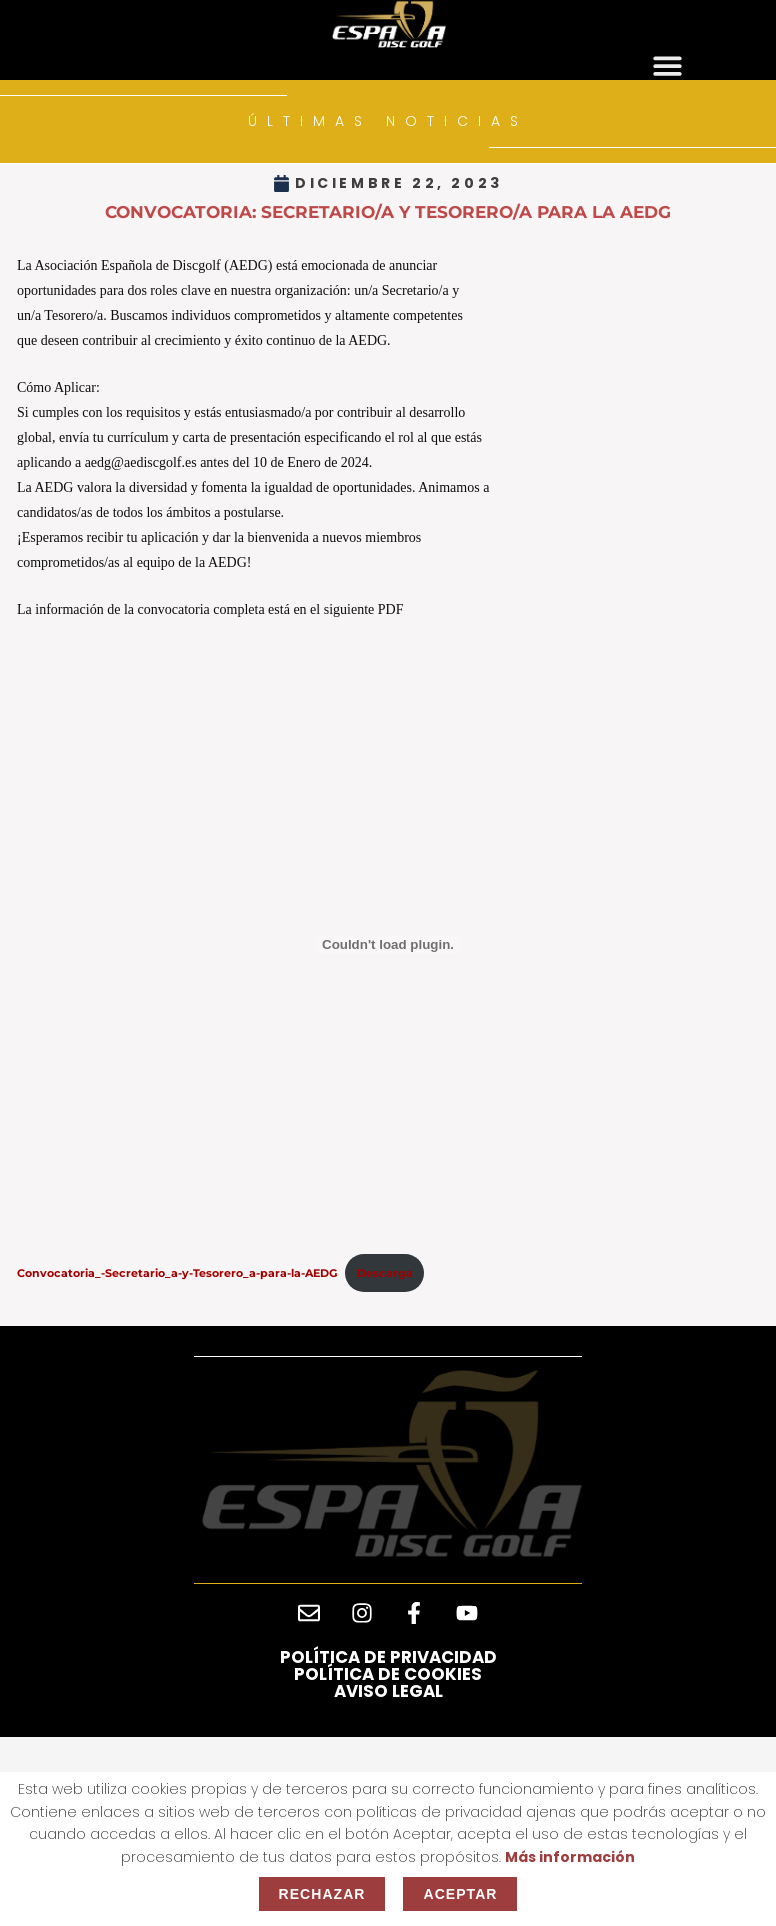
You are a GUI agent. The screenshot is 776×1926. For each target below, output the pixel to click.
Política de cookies (388, 1674)
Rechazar (322, 1894)
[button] (667, 66)
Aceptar (460, 1894)
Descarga (385, 1273)
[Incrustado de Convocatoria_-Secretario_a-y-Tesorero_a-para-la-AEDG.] (388, 945)
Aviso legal (388, 1691)
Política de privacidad (388, 1657)
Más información (570, 1857)
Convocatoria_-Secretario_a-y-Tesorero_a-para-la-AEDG (177, 1273)
